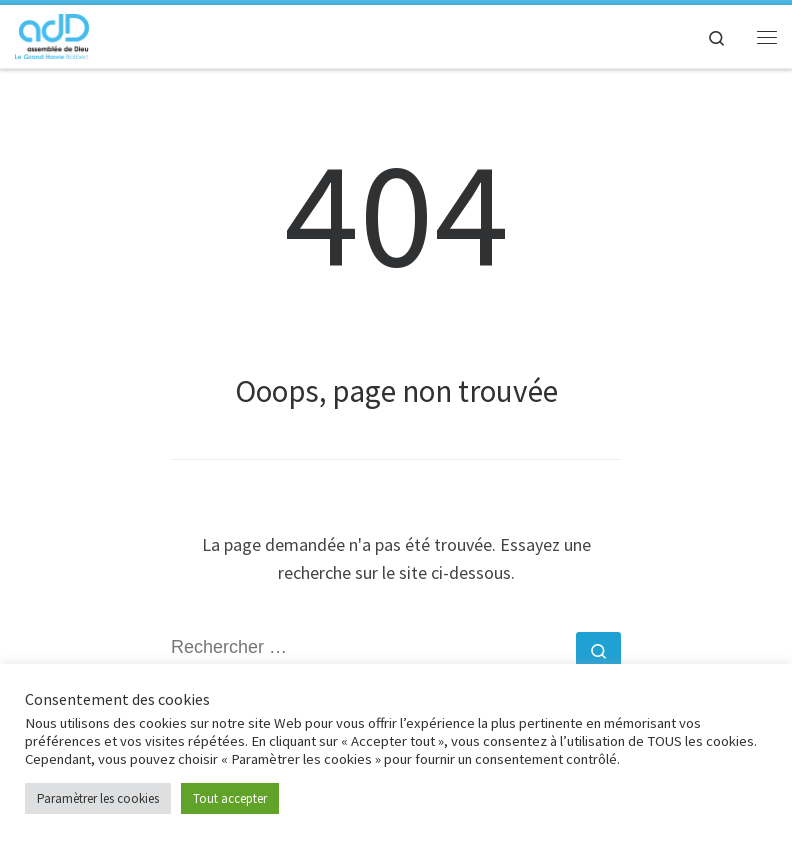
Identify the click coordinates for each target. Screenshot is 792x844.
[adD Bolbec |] (52, 34)
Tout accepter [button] (230, 798)
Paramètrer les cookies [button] (98, 798)
